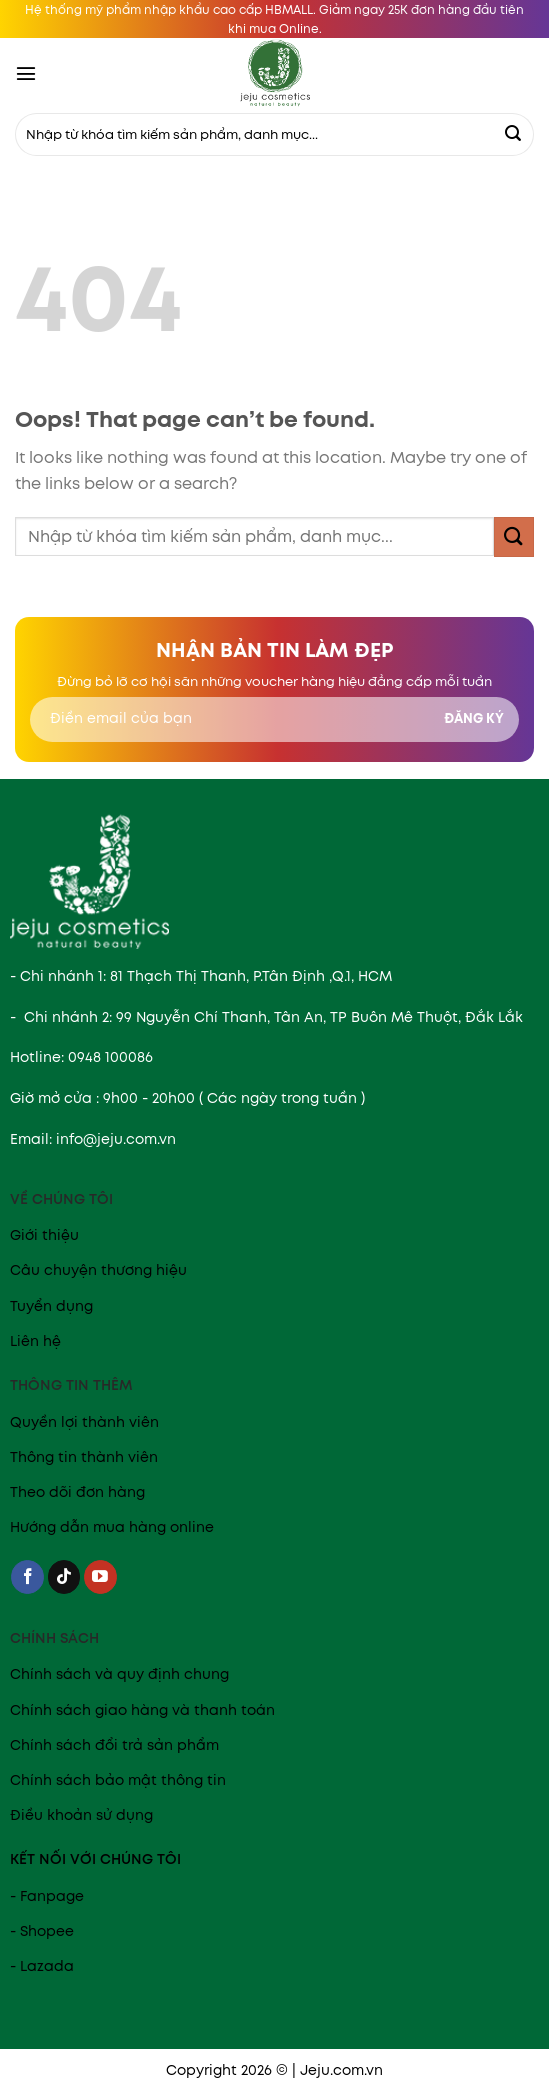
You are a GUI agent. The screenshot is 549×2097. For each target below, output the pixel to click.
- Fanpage (47, 1896)
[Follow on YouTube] (100, 1577)
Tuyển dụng (51, 1306)
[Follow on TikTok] (64, 1577)
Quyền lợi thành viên (84, 1422)
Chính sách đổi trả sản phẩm (114, 1745)
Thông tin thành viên (84, 1457)
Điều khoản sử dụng (81, 1815)
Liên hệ (35, 1341)
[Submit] (513, 135)
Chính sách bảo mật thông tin (118, 1780)
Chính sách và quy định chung (119, 1674)
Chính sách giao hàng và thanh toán (142, 1710)
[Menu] (26, 73)
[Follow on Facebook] (27, 1577)
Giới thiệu (44, 1235)
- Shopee (42, 1931)
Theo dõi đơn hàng (77, 1492)
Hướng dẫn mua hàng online (112, 1527)
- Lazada (42, 1966)
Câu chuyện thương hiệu (98, 1270)
